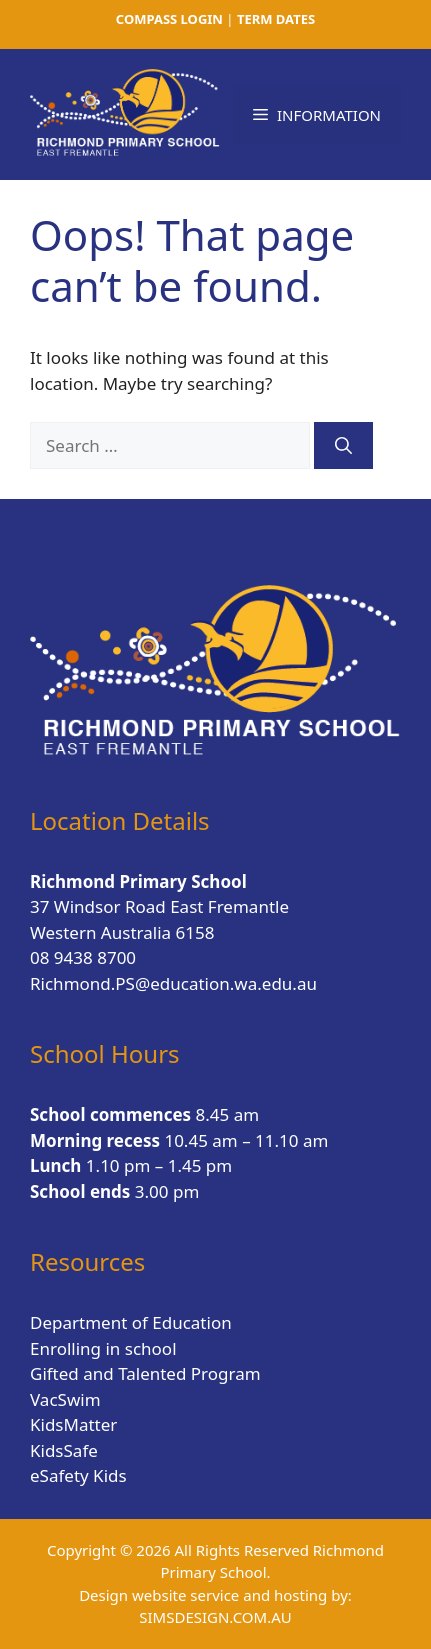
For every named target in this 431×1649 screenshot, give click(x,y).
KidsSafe (64, 1450)
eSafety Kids (78, 1475)
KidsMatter (73, 1424)
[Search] (343, 446)
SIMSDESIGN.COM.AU (215, 1617)
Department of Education (131, 1322)
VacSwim (65, 1399)
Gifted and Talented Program (145, 1373)
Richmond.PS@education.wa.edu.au (173, 983)
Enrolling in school (103, 1348)
